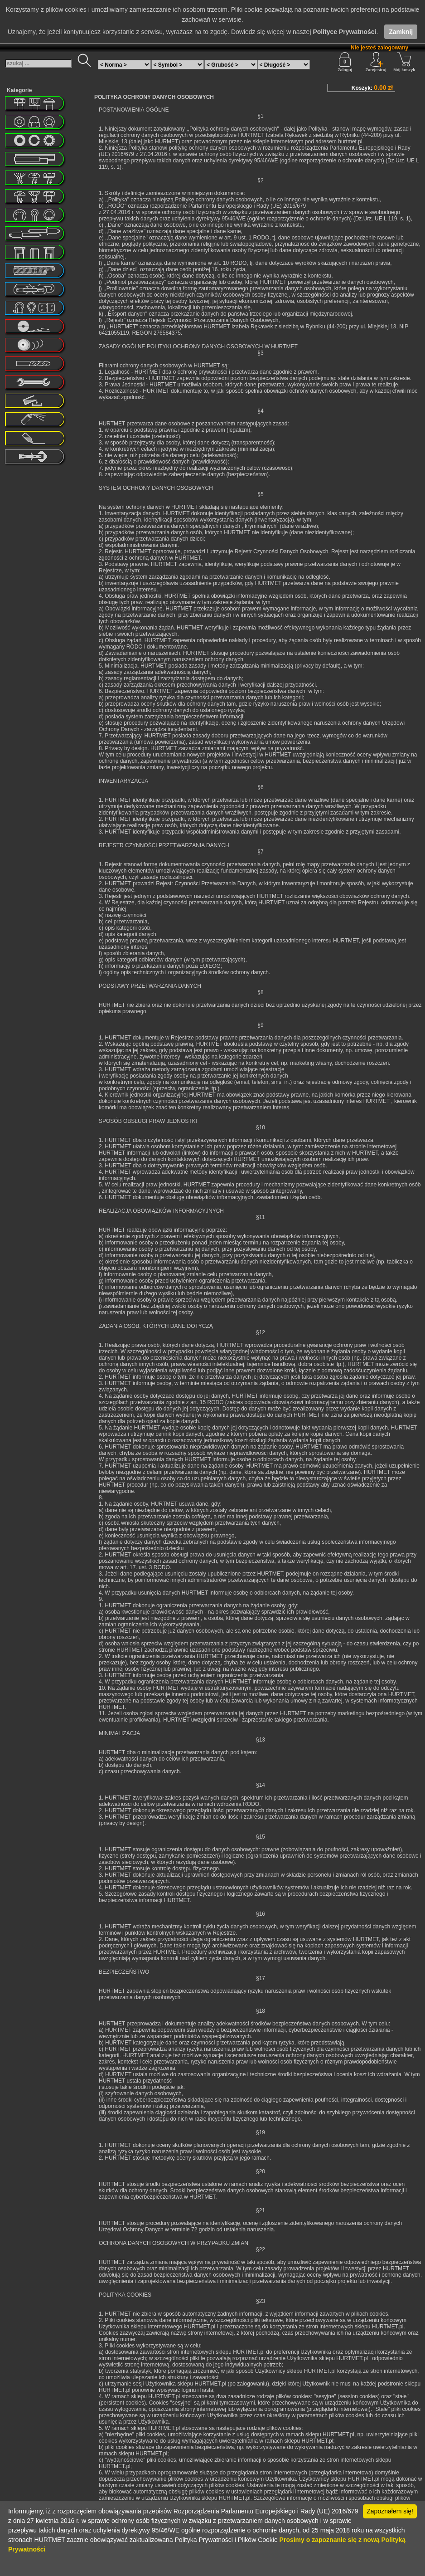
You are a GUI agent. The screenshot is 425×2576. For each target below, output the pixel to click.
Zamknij (401, 31)
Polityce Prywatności (344, 31)
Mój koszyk (404, 62)
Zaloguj (345, 62)
